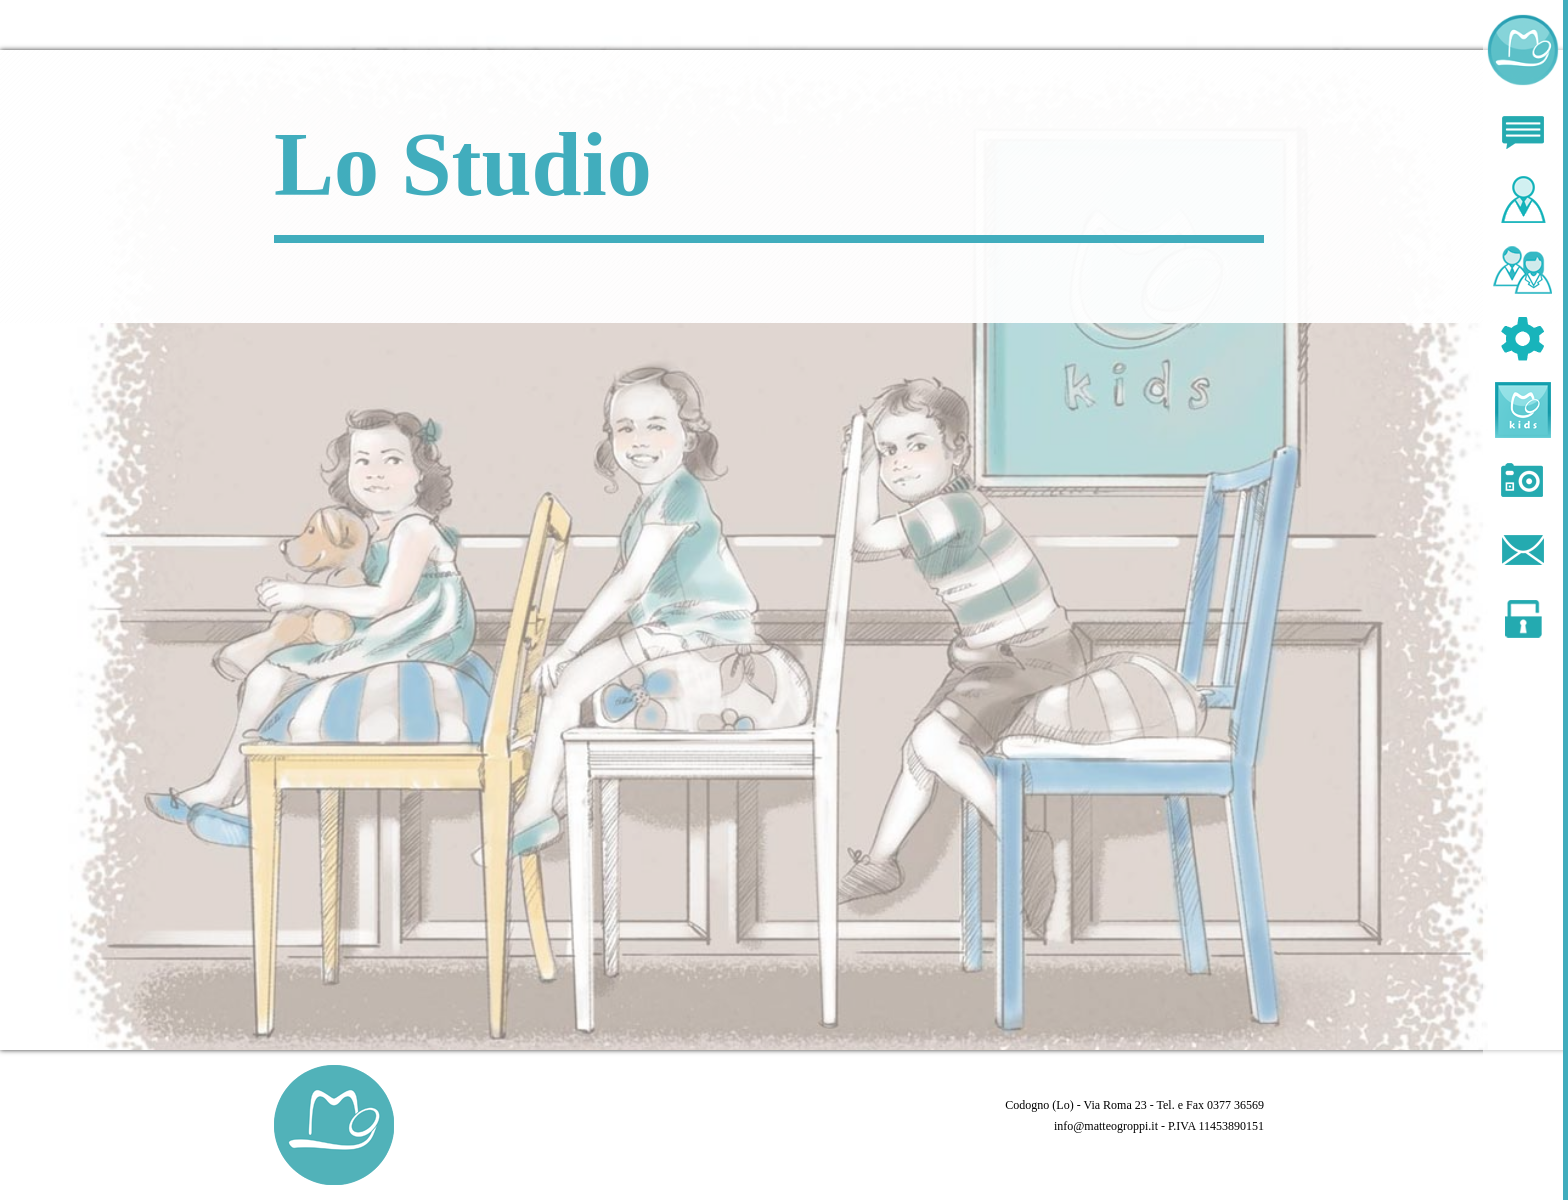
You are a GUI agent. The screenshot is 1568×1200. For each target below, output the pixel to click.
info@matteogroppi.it (1106, 1126)
